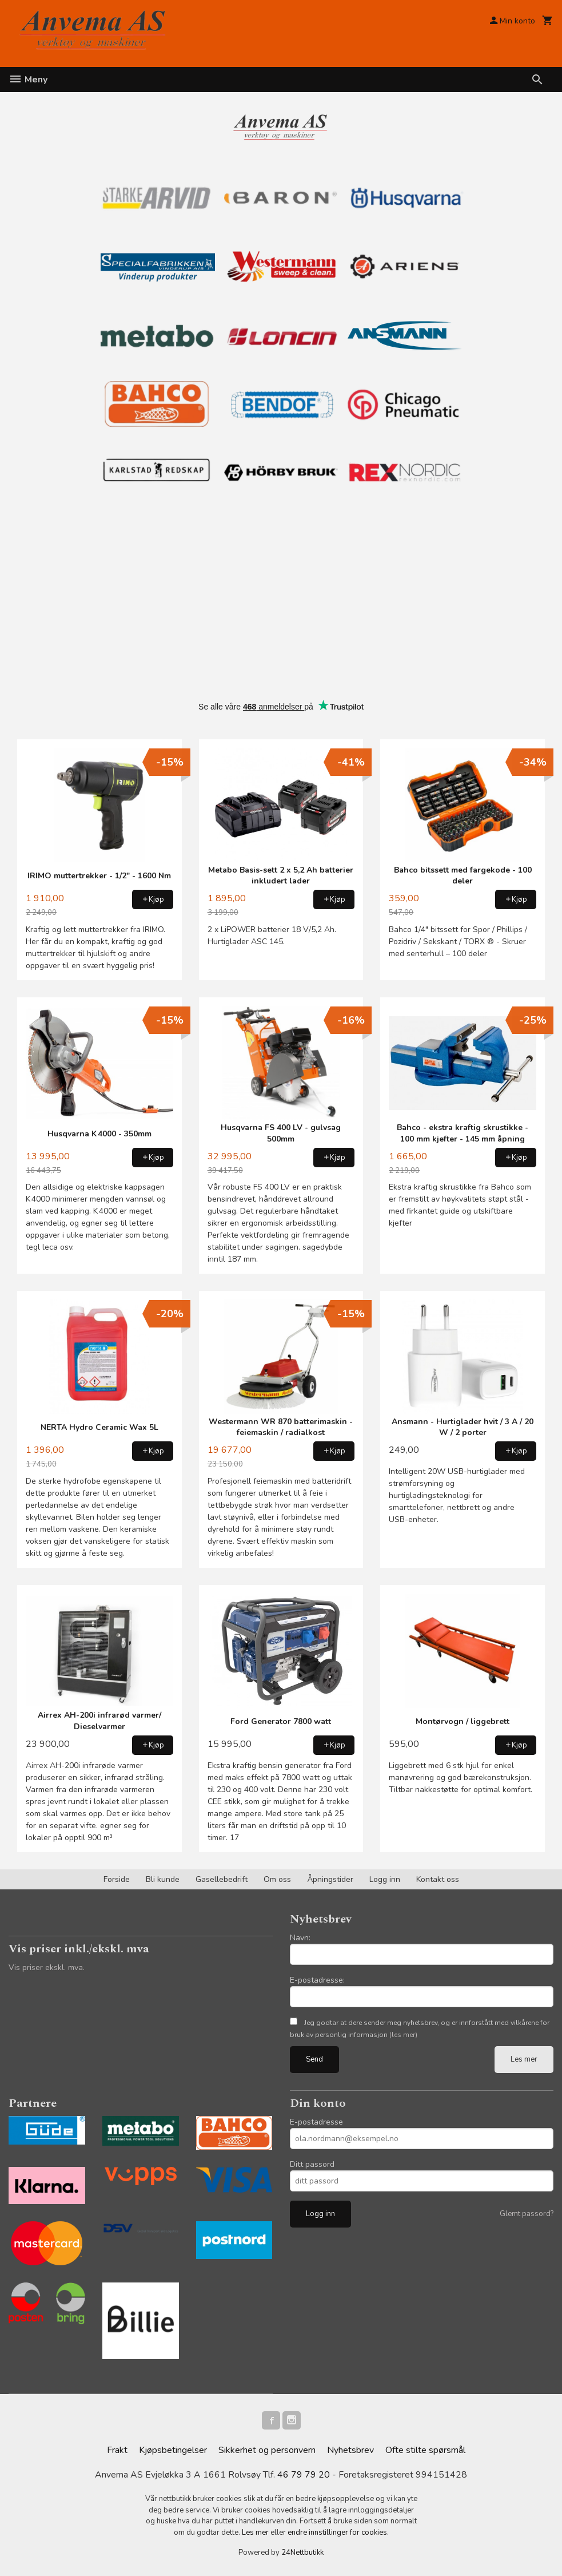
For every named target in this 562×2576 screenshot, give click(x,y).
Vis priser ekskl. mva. (47, 1967)
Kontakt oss (437, 1879)
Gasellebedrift (222, 1879)
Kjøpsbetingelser (173, 2450)
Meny (28, 79)
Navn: (300, 1937)
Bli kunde (163, 1879)
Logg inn (384, 1879)
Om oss (277, 1879)
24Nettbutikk (302, 2552)
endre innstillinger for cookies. (338, 2532)
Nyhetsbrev (350, 2450)
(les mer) (403, 2034)
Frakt (117, 2450)
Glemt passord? (526, 2214)
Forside (116, 1879)
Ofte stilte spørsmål (425, 2450)
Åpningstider (330, 1879)
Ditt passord (312, 2164)
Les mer (524, 2059)
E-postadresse (316, 2122)
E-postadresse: (317, 1980)
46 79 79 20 (304, 2475)
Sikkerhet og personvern (267, 2450)
